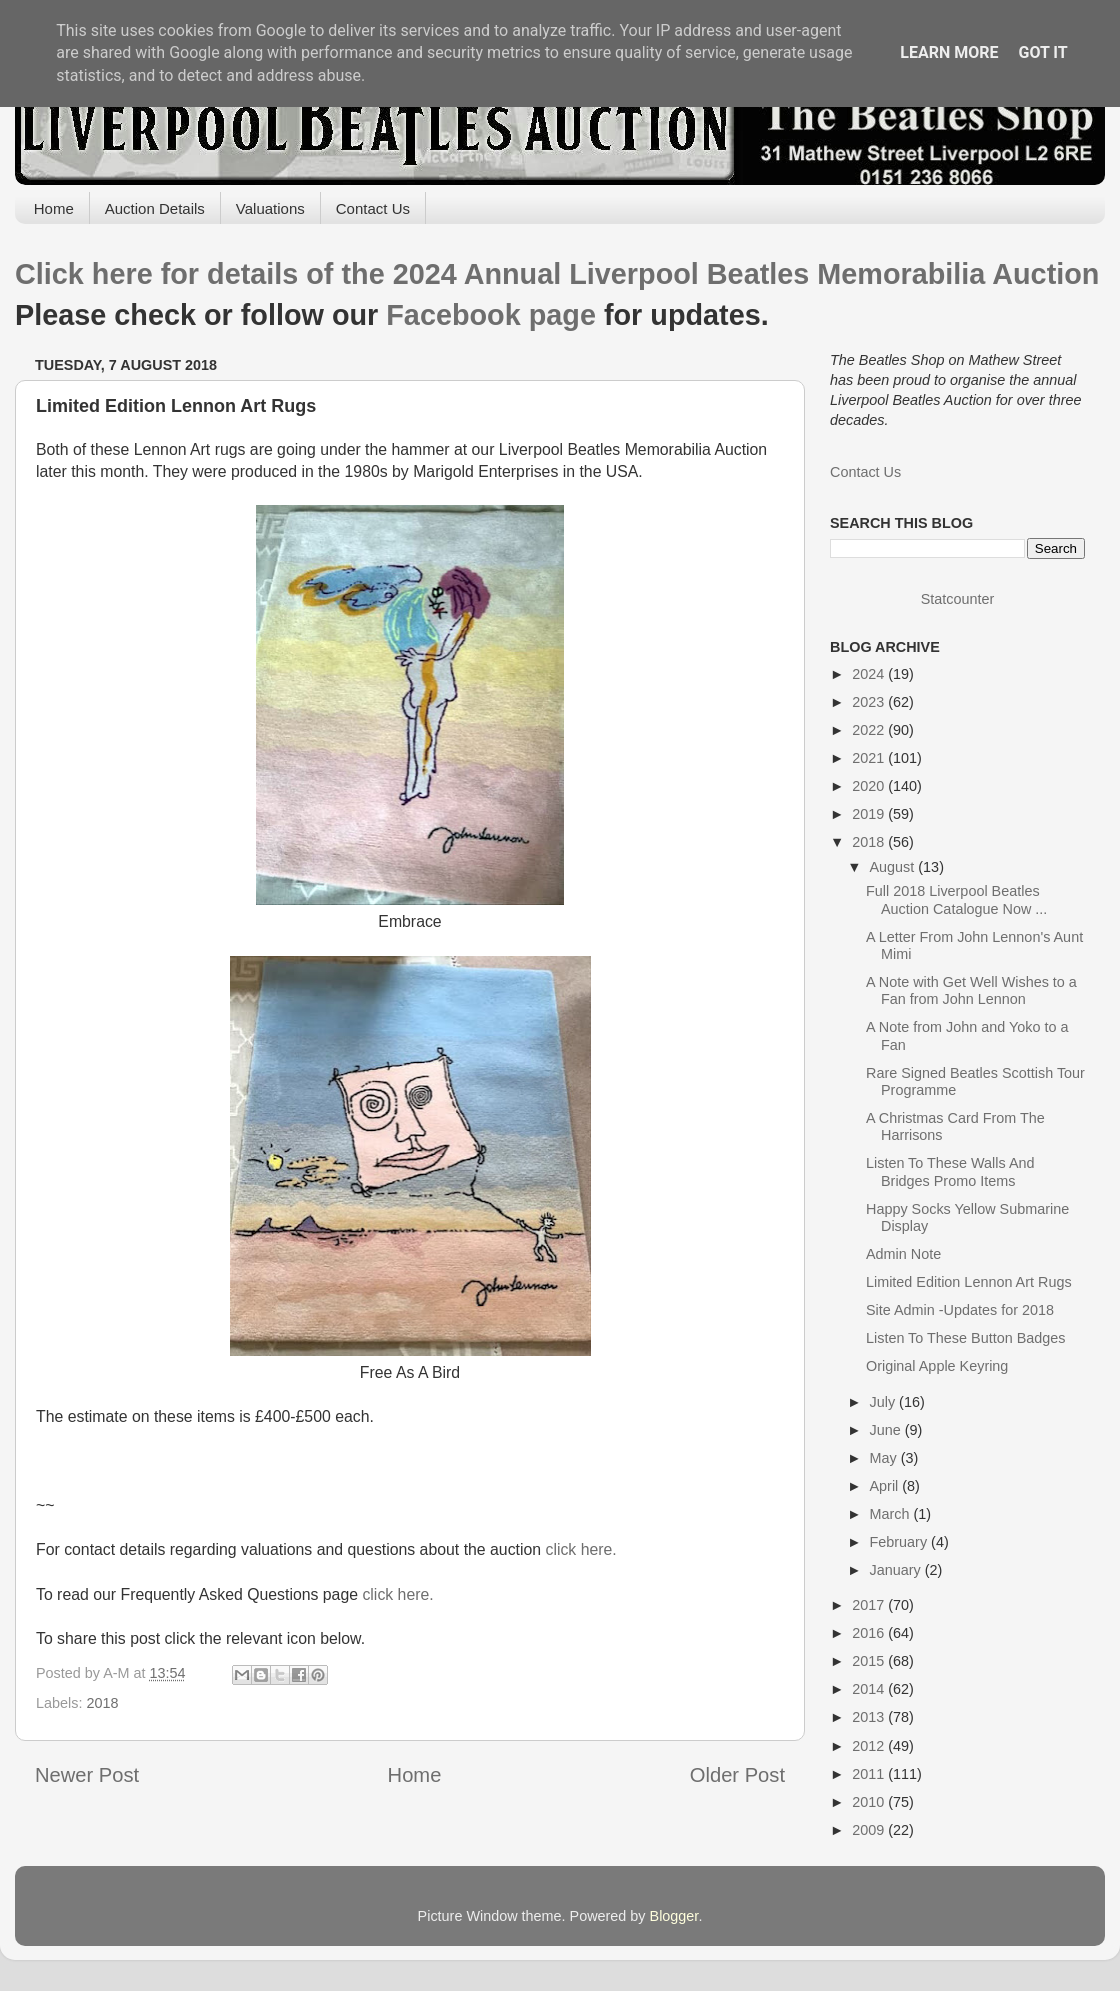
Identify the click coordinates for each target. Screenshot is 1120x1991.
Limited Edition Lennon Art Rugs (969, 1282)
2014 (870, 1689)
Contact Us (373, 208)
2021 (870, 758)
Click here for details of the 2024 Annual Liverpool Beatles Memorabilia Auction (557, 274)
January (897, 1570)
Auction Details (155, 208)
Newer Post (87, 1775)
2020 (870, 786)
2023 (870, 702)
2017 (870, 1605)
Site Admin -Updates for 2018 (960, 1310)
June (887, 1430)
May (885, 1458)
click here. (580, 1549)
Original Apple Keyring (937, 1366)
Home (54, 208)
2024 (870, 674)
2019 (870, 814)
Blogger (674, 1916)
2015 (870, 1661)
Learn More (949, 52)
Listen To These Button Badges (965, 1338)
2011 (870, 1774)
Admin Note (903, 1254)
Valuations (270, 208)
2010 (870, 1802)
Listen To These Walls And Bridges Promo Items (950, 1171)
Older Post (737, 1775)
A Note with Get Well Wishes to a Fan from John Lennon (971, 990)
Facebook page (491, 315)
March (892, 1514)
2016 (870, 1633)
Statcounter (958, 599)
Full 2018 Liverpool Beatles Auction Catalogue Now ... (956, 899)
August (894, 867)
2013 (870, 1717)
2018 (102, 1703)
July (885, 1402)
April (886, 1486)
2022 (870, 730)
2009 (870, 1830)
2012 (870, 1746)
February (901, 1542)
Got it (1042, 52)
